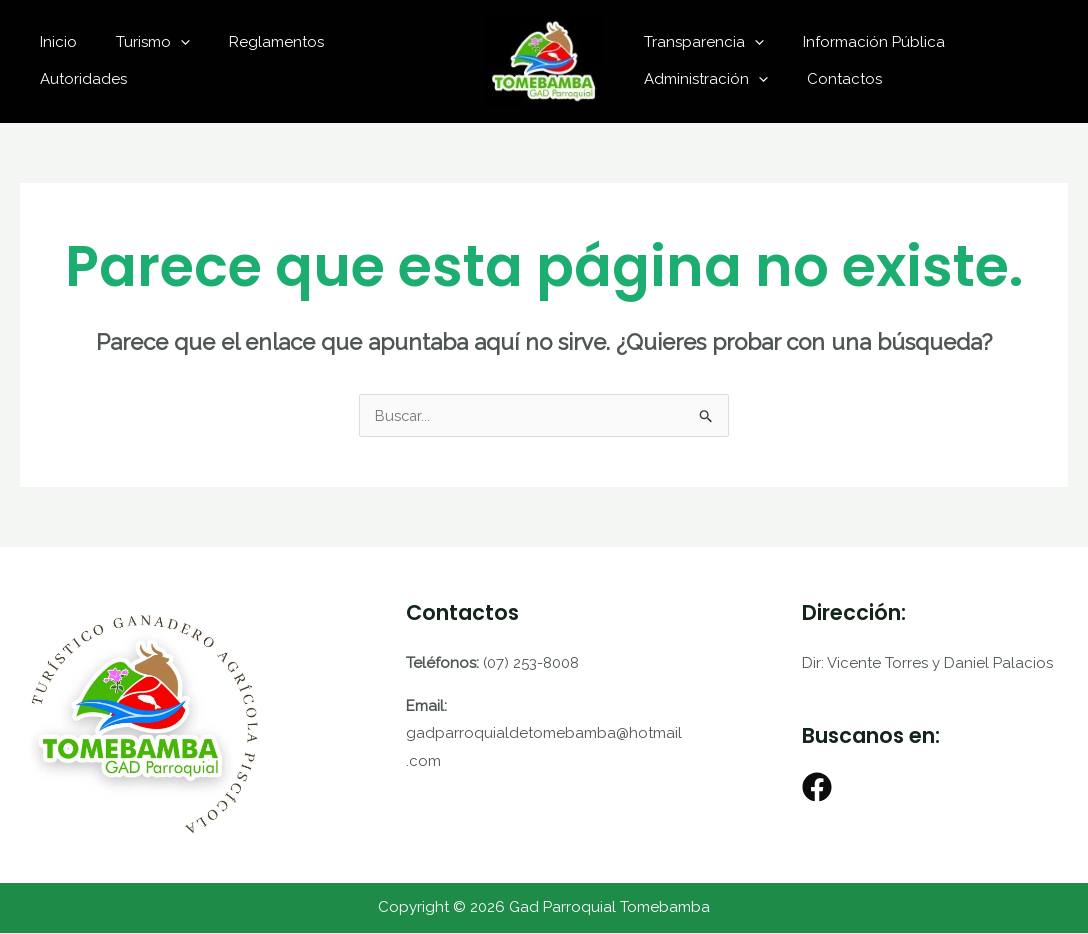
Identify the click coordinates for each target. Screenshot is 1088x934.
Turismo (170, 61)
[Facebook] (817, 788)
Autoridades (405, 61)
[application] (197, 61)
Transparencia (699, 42)
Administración (701, 79)
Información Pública (860, 42)
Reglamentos (284, 61)
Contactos (830, 79)
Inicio (84, 61)
